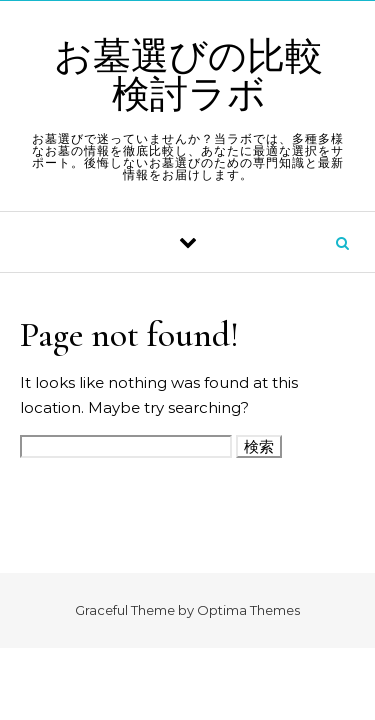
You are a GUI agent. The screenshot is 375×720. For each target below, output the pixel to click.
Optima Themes (248, 610)
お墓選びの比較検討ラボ (188, 76)
